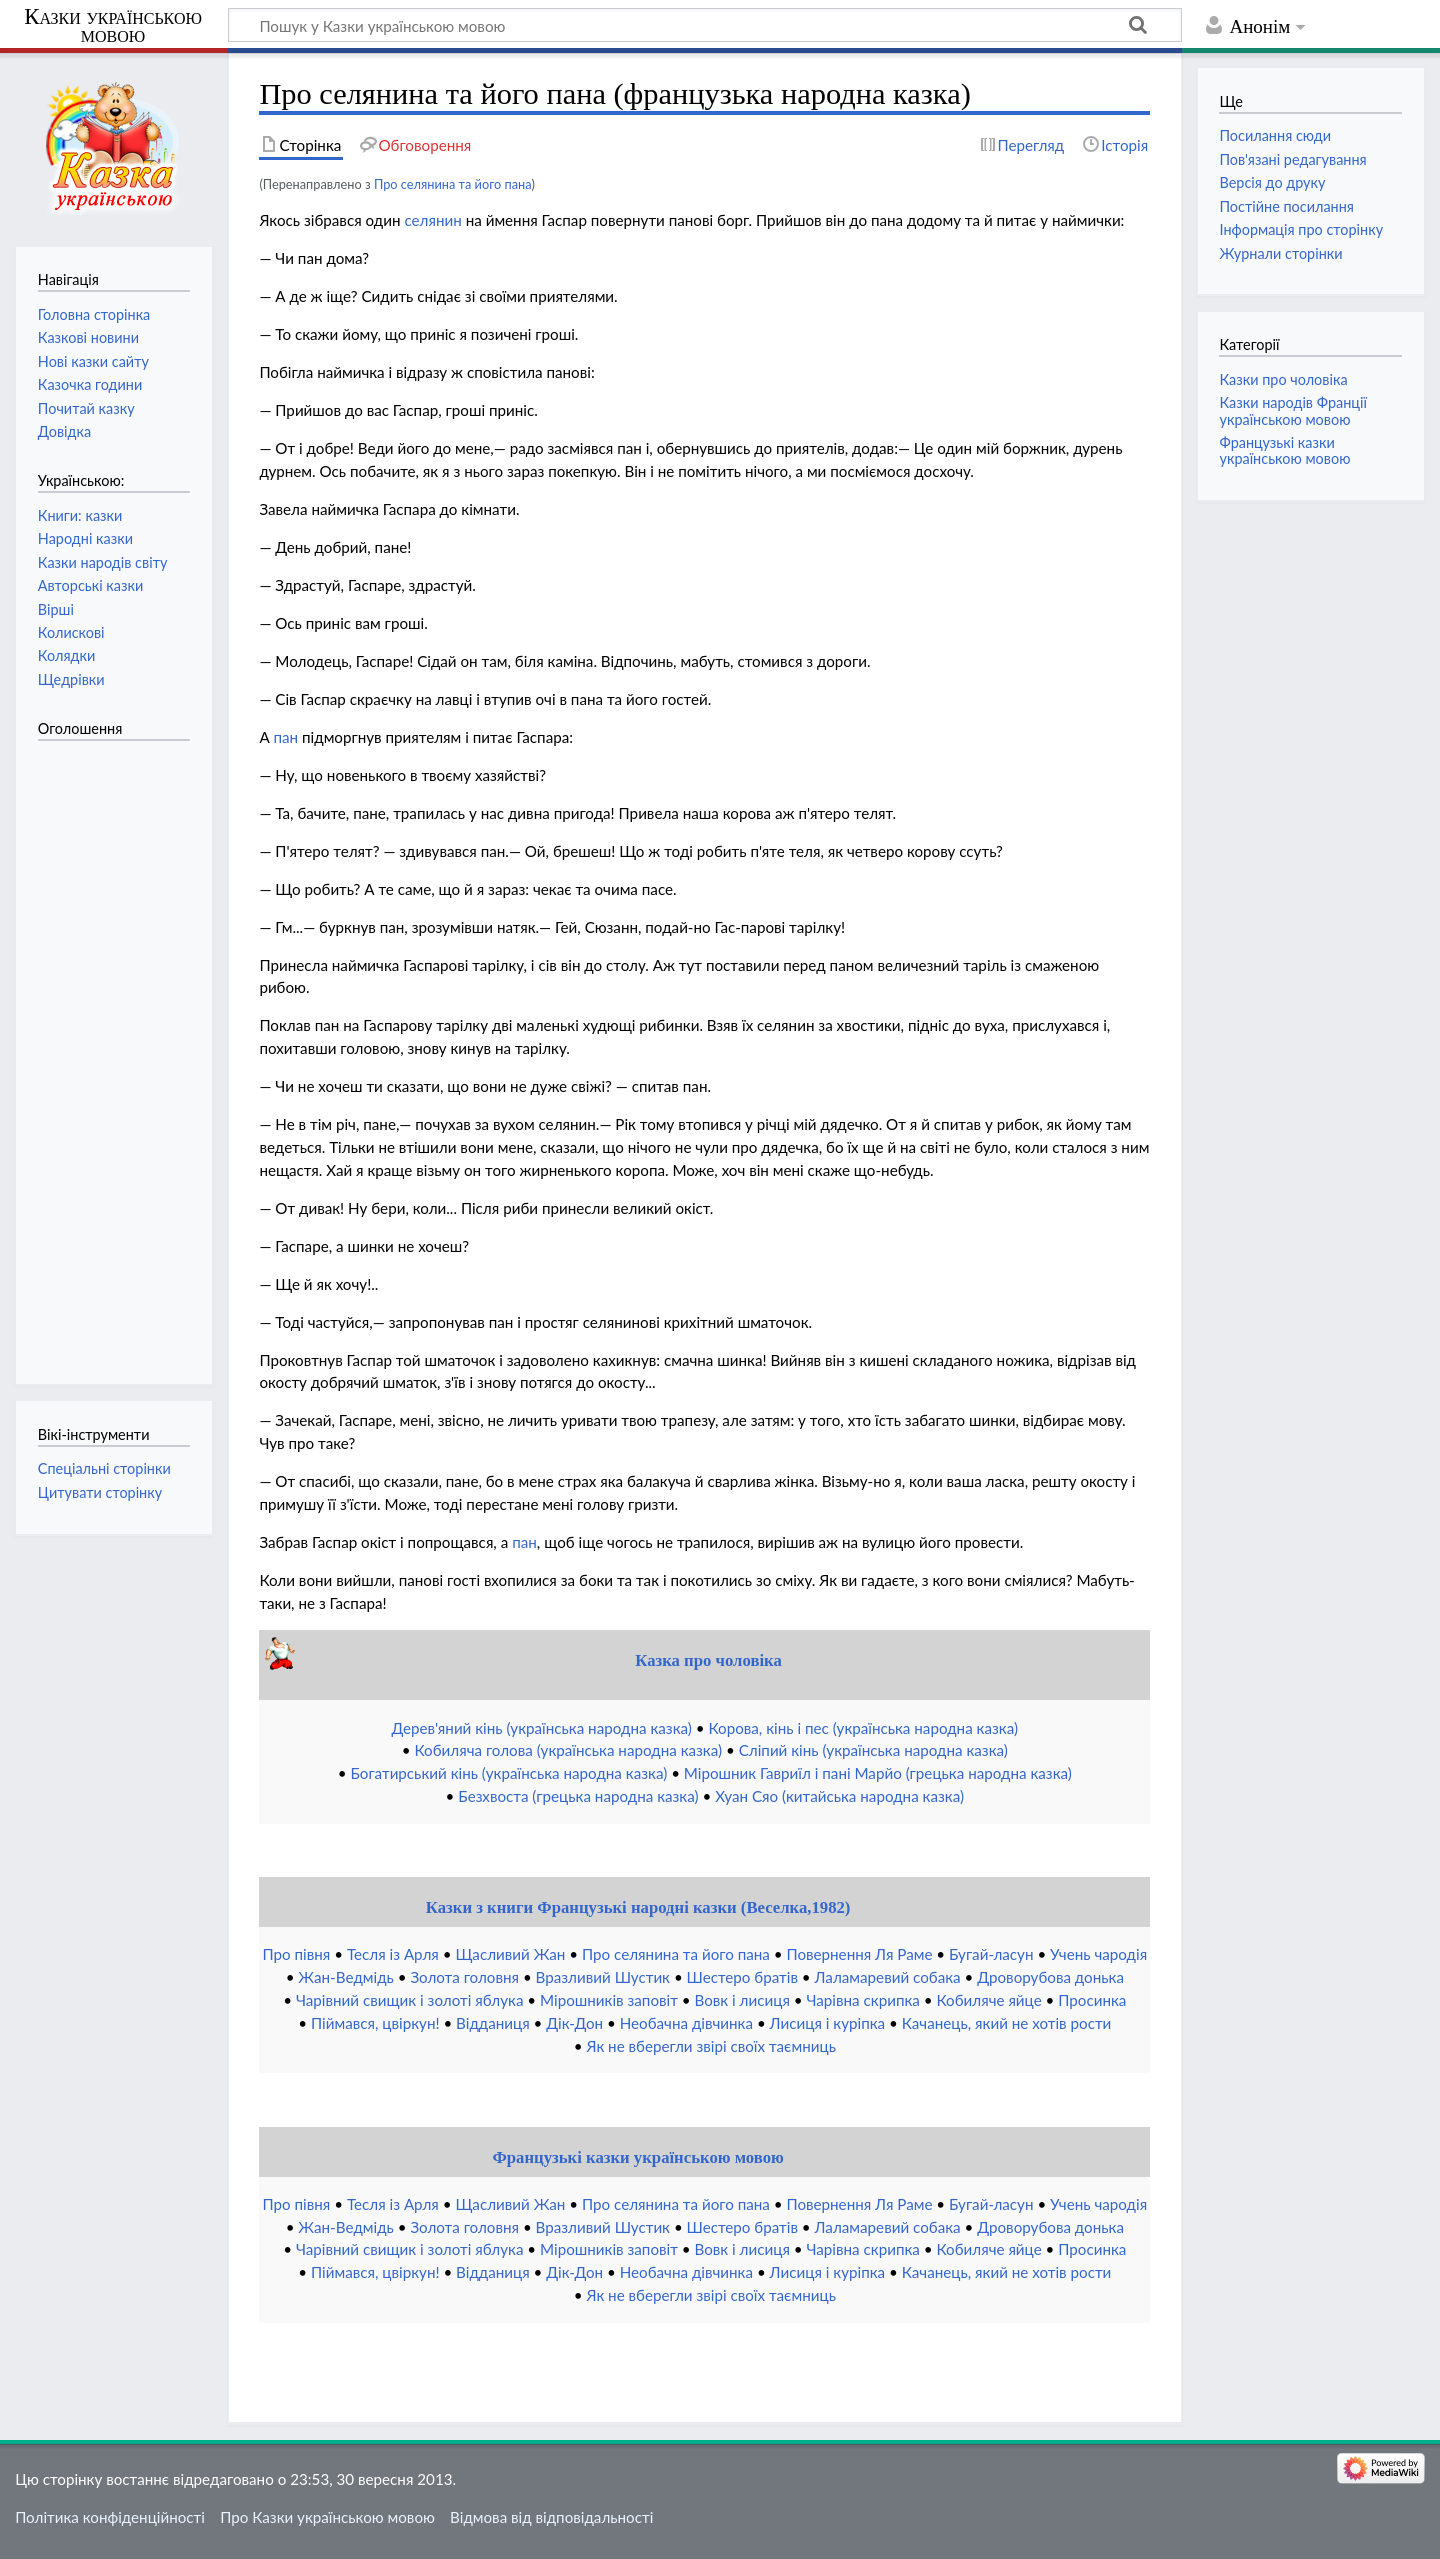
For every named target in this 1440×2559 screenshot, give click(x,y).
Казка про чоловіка (708, 1660)
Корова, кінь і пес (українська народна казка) (863, 1728)
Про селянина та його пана (452, 184)
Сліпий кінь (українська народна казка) (873, 1750)
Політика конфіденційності (110, 2517)
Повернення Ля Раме (859, 1954)
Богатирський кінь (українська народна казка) (508, 1773)
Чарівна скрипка (863, 2000)
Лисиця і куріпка (828, 2023)
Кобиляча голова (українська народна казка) (568, 1750)
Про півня (296, 1954)
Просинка (1092, 2000)
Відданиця (493, 2023)
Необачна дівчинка (686, 2023)
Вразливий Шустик (603, 1977)
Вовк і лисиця (741, 2000)
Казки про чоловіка (1283, 379)
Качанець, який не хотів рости (1007, 2023)
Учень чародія (1098, 1954)
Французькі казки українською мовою (637, 2157)
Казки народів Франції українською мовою (1293, 410)
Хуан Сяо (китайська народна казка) (839, 1796)
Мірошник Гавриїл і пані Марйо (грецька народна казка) (878, 1773)
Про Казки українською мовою (327, 2517)
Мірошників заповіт (609, 2000)
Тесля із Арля (393, 1954)
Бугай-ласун (991, 1954)
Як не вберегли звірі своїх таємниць (711, 2046)
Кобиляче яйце (988, 2000)
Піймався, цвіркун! (375, 2023)
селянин (432, 220)
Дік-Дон (574, 2023)
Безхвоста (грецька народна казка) (578, 1796)
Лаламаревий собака (888, 1977)
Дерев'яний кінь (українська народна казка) (542, 1728)
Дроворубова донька (1050, 1977)
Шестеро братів (742, 1977)
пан (286, 737)
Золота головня (464, 1977)
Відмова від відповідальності (551, 2517)
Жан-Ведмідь (345, 1977)
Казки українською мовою (113, 26)
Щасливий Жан (510, 1954)
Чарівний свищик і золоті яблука (410, 2000)
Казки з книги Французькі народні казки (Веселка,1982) (638, 1907)
